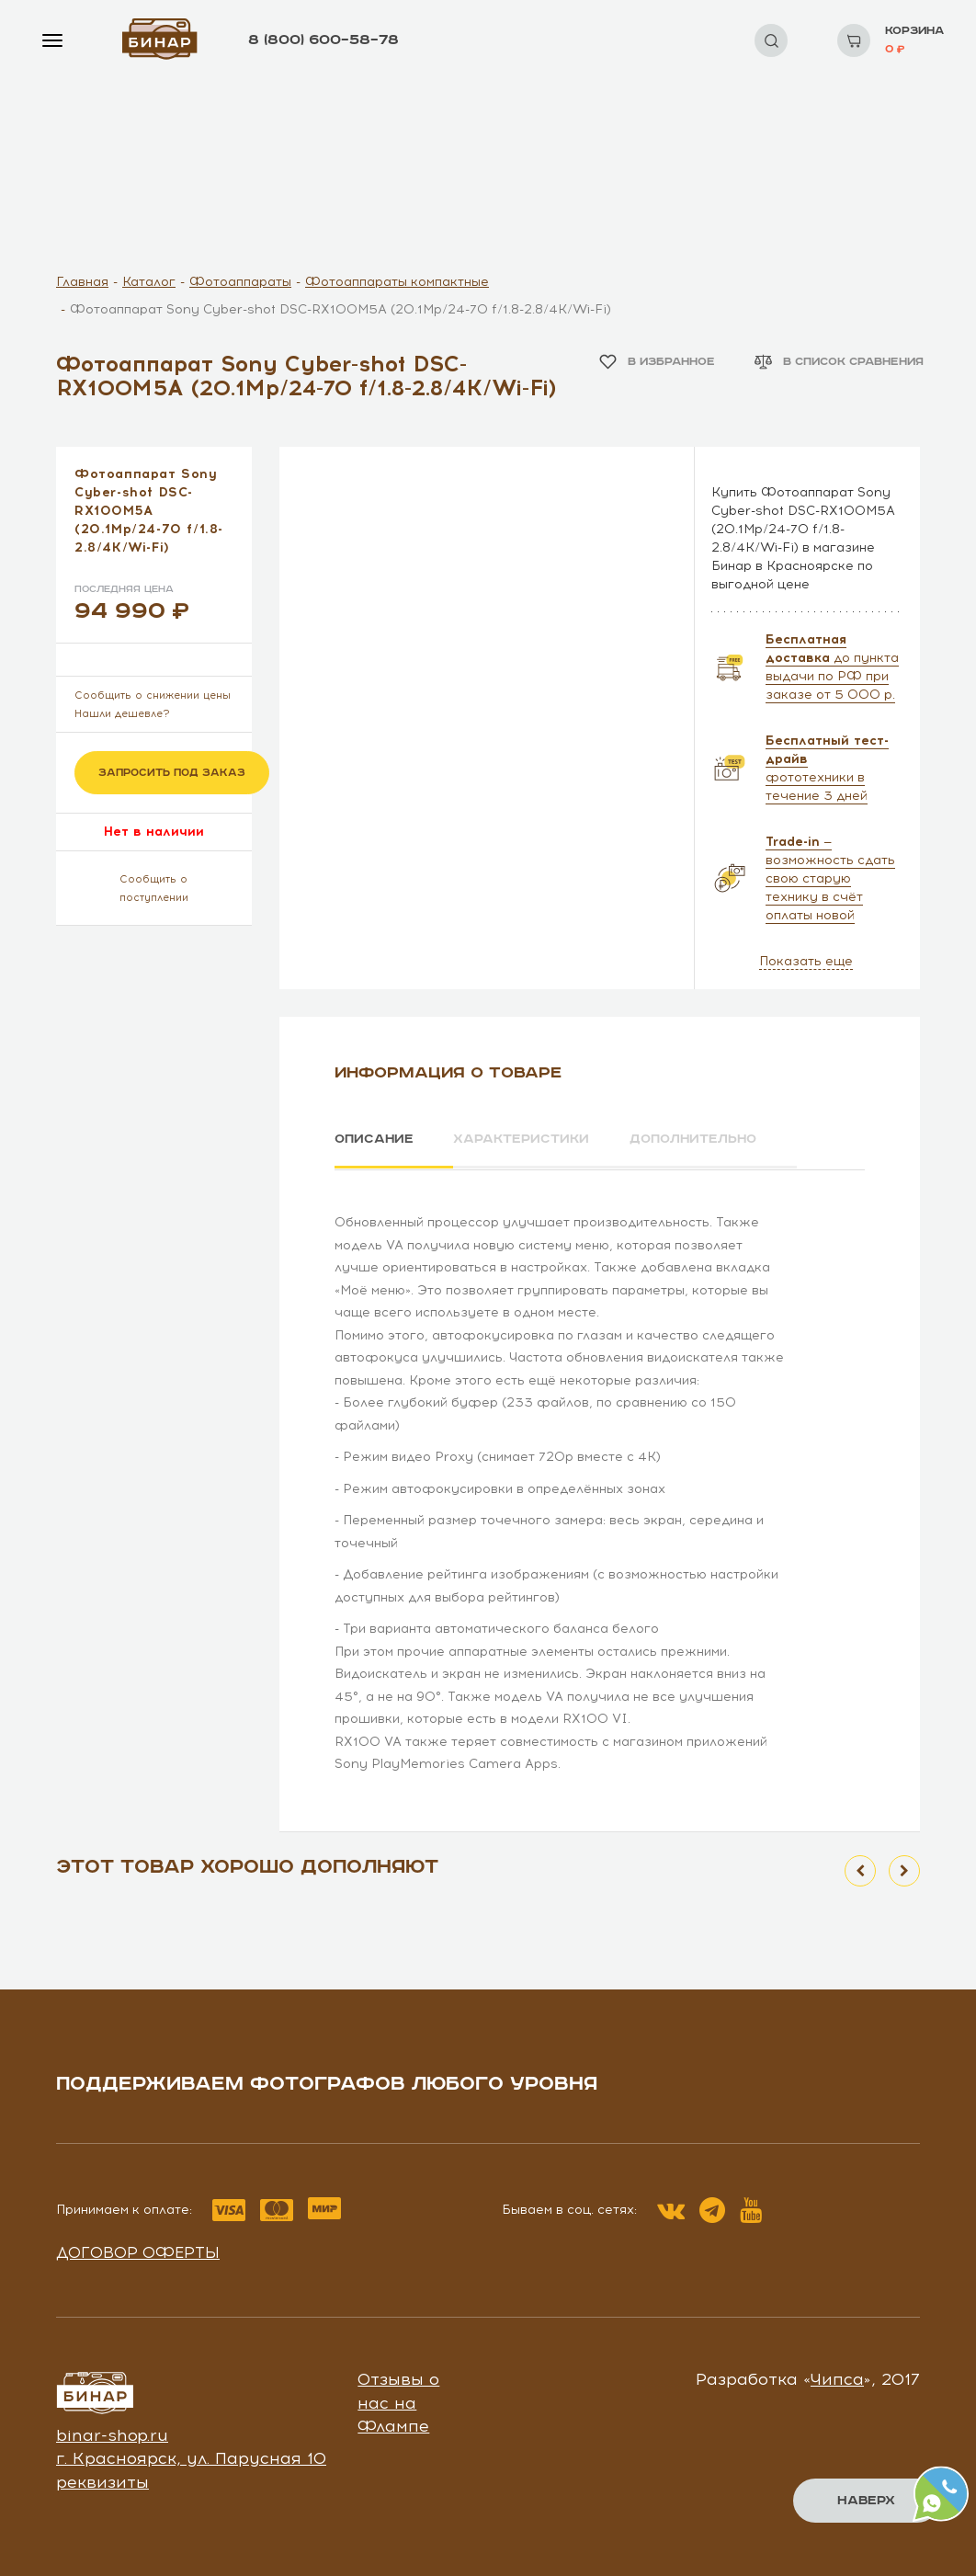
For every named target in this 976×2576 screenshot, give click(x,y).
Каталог (149, 282)
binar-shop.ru (112, 2433)
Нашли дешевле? (122, 714)
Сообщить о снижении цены (152, 695)
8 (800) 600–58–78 (323, 40)
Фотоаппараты (240, 282)
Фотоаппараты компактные (397, 282)
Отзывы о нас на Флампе (398, 2400)
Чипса (837, 2377)
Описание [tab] (374, 1139)
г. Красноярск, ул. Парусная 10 (191, 2457)
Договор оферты (138, 2250)
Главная (82, 282)
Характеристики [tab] (526, 1139)
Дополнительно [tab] (701, 1139)
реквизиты (102, 2480)
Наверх (866, 2500)
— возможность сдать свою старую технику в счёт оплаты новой (830, 878)
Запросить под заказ (171, 773)
